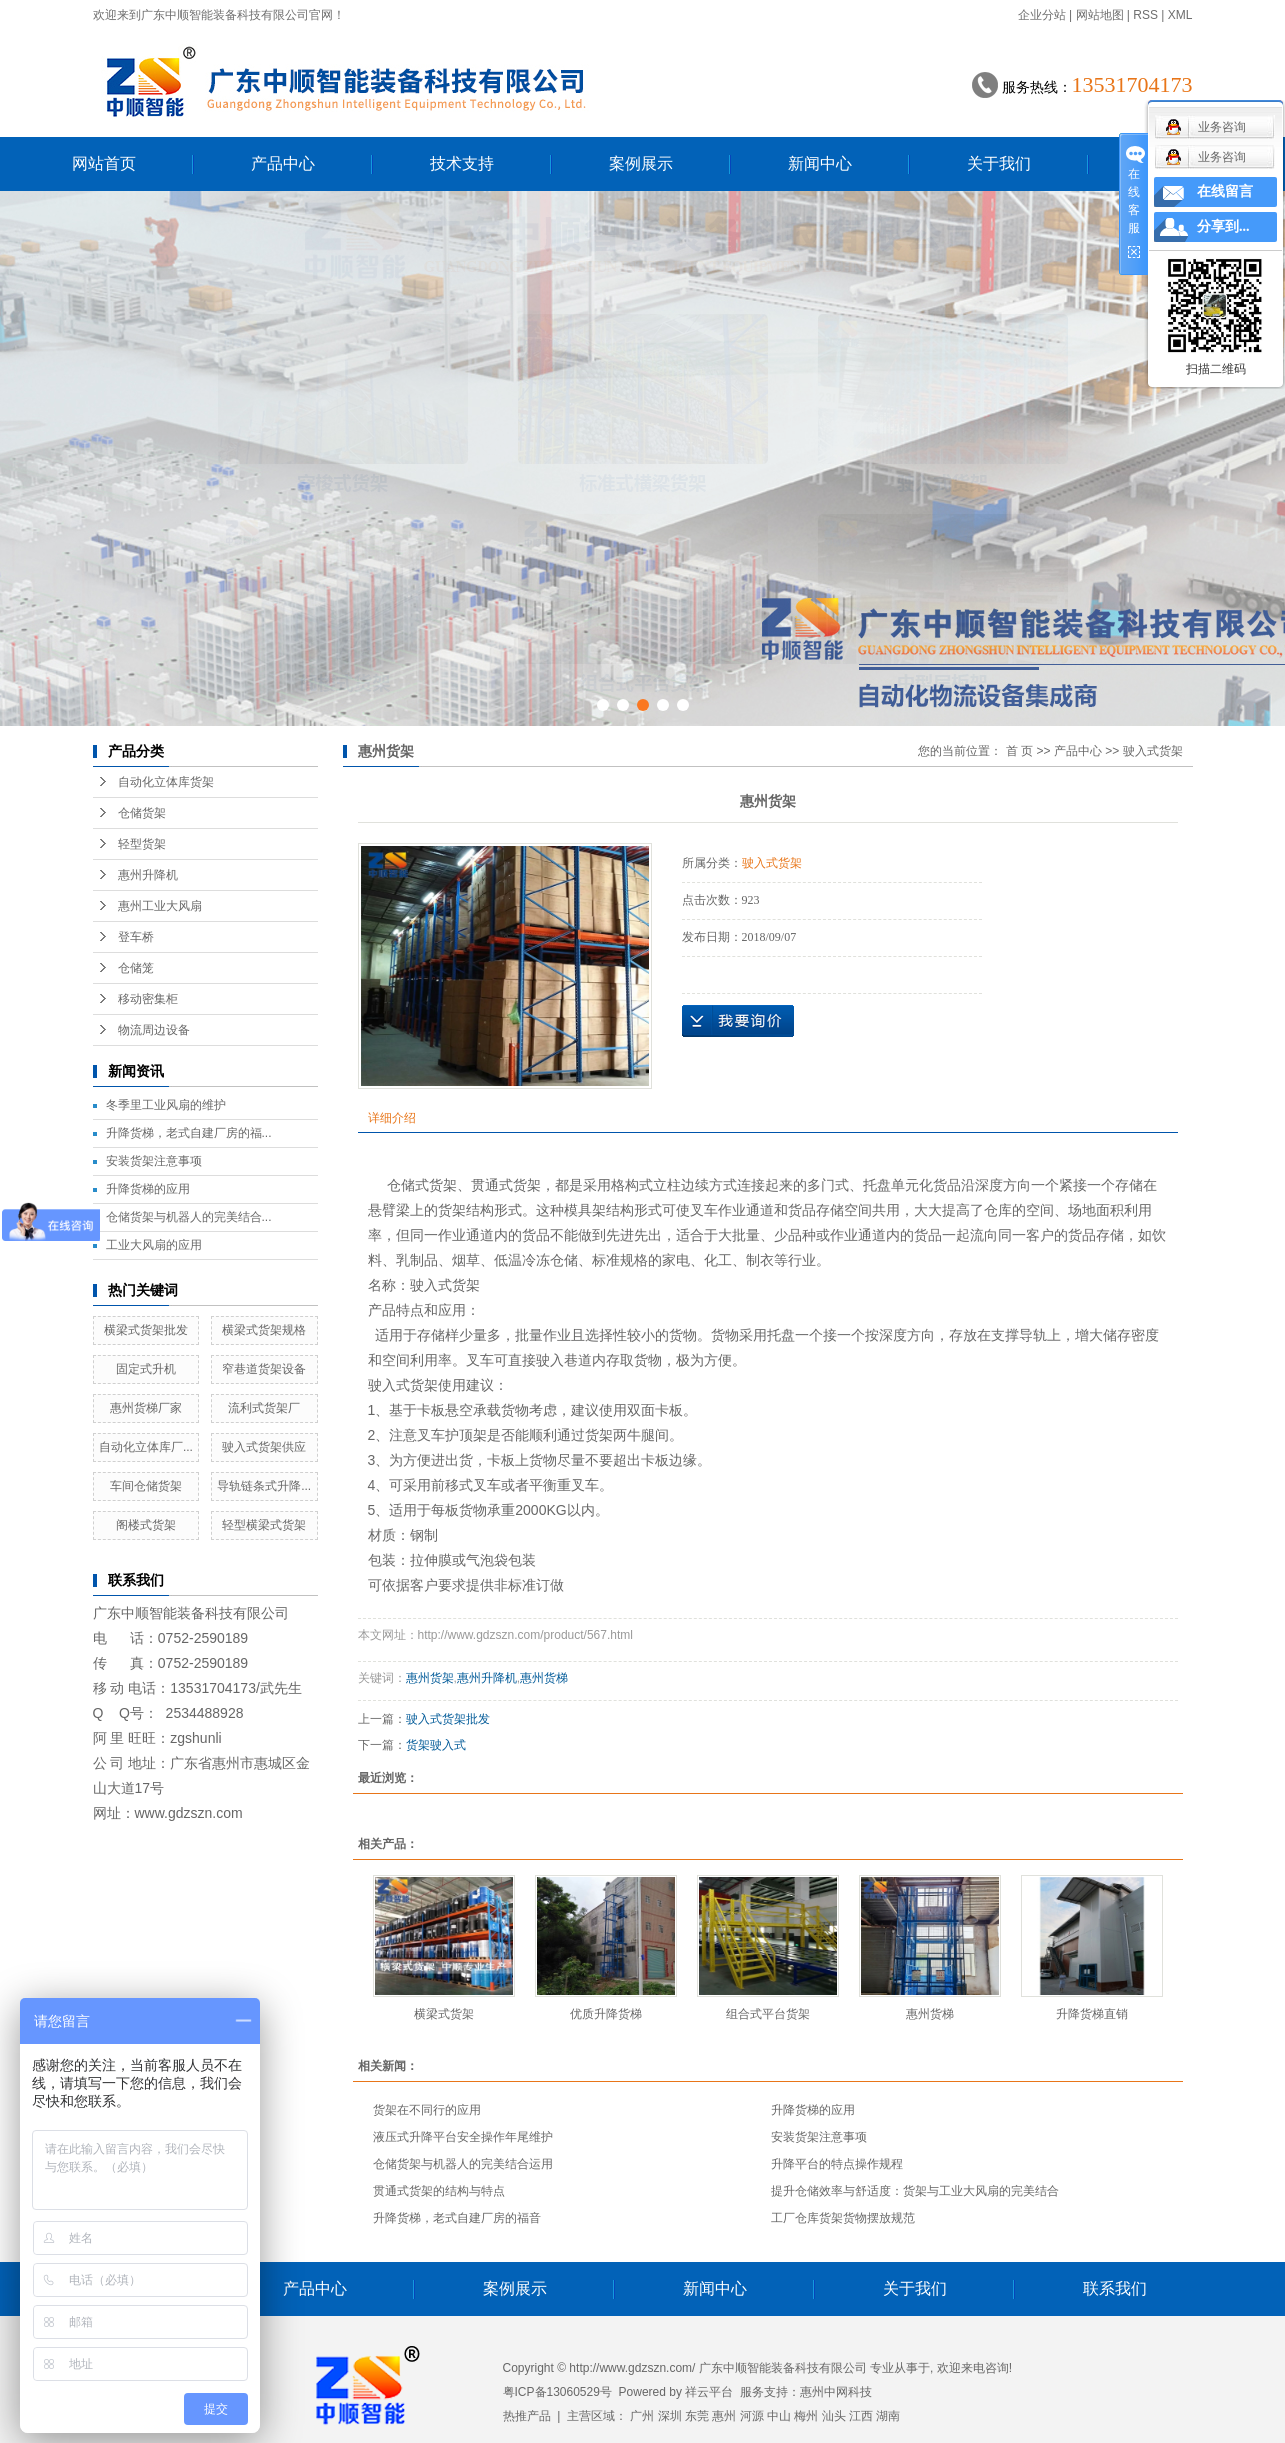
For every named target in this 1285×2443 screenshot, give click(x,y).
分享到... (1223, 226)
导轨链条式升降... (264, 1486)
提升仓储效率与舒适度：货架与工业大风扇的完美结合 (915, 2191)
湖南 (888, 2416)
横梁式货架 (444, 2014)
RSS (1145, 15)
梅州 (806, 2416)
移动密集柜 (148, 999)
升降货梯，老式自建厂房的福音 (457, 2218)
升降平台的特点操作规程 (837, 2164)
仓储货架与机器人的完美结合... (189, 1217)
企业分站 (1042, 15)
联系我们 (1115, 2288)
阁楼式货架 (146, 1525)
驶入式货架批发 (448, 1719)
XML (1180, 15)
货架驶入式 (436, 1745)
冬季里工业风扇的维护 (166, 1105)
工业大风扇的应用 (154, 1245)
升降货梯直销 (1092, 2014)
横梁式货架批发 (146, 1330)
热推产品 (527, 2416)
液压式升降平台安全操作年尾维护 (463, 2137)
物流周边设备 (154, 1030)
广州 (642, 2416)
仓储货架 (142, 813)
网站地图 (1100, 15)
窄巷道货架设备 (264, 1369)
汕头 (834, 2416)
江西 (861, 2416)
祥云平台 (709, 2392)
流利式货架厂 (264, 1408)
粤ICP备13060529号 (557, 2392)
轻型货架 (142, 844)
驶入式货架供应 (264, 1447)
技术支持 (462, 163)
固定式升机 (146, 1369)
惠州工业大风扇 (160, 906)
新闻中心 (820, 163)
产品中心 (283, 163)
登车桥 (136, 937)
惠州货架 (430, 1678)
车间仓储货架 (146, 1486)
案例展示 (641, 163)
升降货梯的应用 (148, 1189)
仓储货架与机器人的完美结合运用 (463, 2164)
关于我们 (999, 163)
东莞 (697, 2416)
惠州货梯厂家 (146, 1408)
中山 (779, 2416)
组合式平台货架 (768, 2014)
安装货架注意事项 (154, 1161)
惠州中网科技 (836, 2392)
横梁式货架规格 (264, 1330)
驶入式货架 (1153, 751)
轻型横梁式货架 (264, 1525)
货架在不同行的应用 (427, 2110)
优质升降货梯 (606, 2014)
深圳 (670, 2416)
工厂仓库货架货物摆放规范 (843, 2218)
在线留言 (1225, 191)
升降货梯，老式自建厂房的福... (189, 1133)
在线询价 (738, 1021)
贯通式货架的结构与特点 (439, 2191)
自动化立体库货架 (166, 782)
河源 (752, 2416)
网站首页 (104, 163)
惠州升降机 (148, 875)
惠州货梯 (544, 1678)
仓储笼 (136, 968)
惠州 (724, 2416)
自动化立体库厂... (146, 1447)
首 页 (1019, 751)
